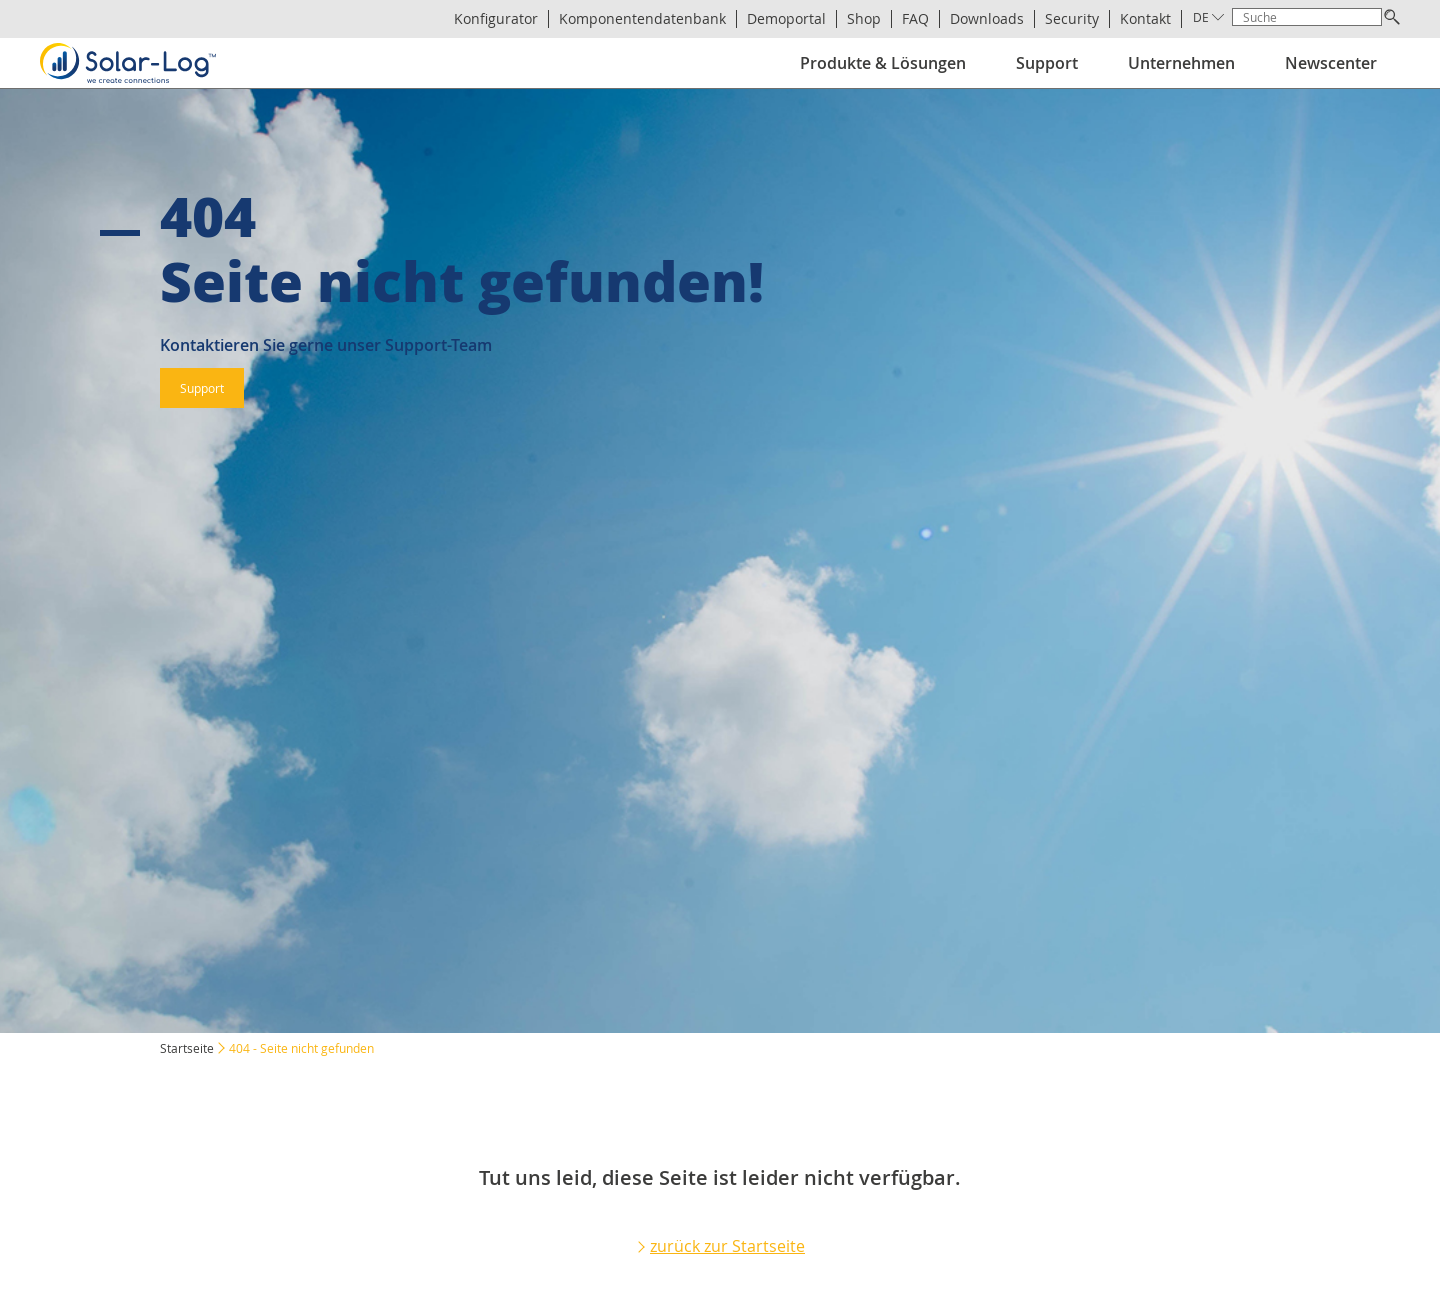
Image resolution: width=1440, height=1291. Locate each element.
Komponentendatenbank (642, 19)
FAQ (915, 19)
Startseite (187, 1048)
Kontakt (1145, 19)
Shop (864, 19)
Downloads (987, 19)
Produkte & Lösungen (883, 63)
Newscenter (1331, 63)
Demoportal (786, 19)
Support (1047, 63)
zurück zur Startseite (727, 1246)
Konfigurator (496, 19)
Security (1072, 19)
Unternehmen (1181, 63)
